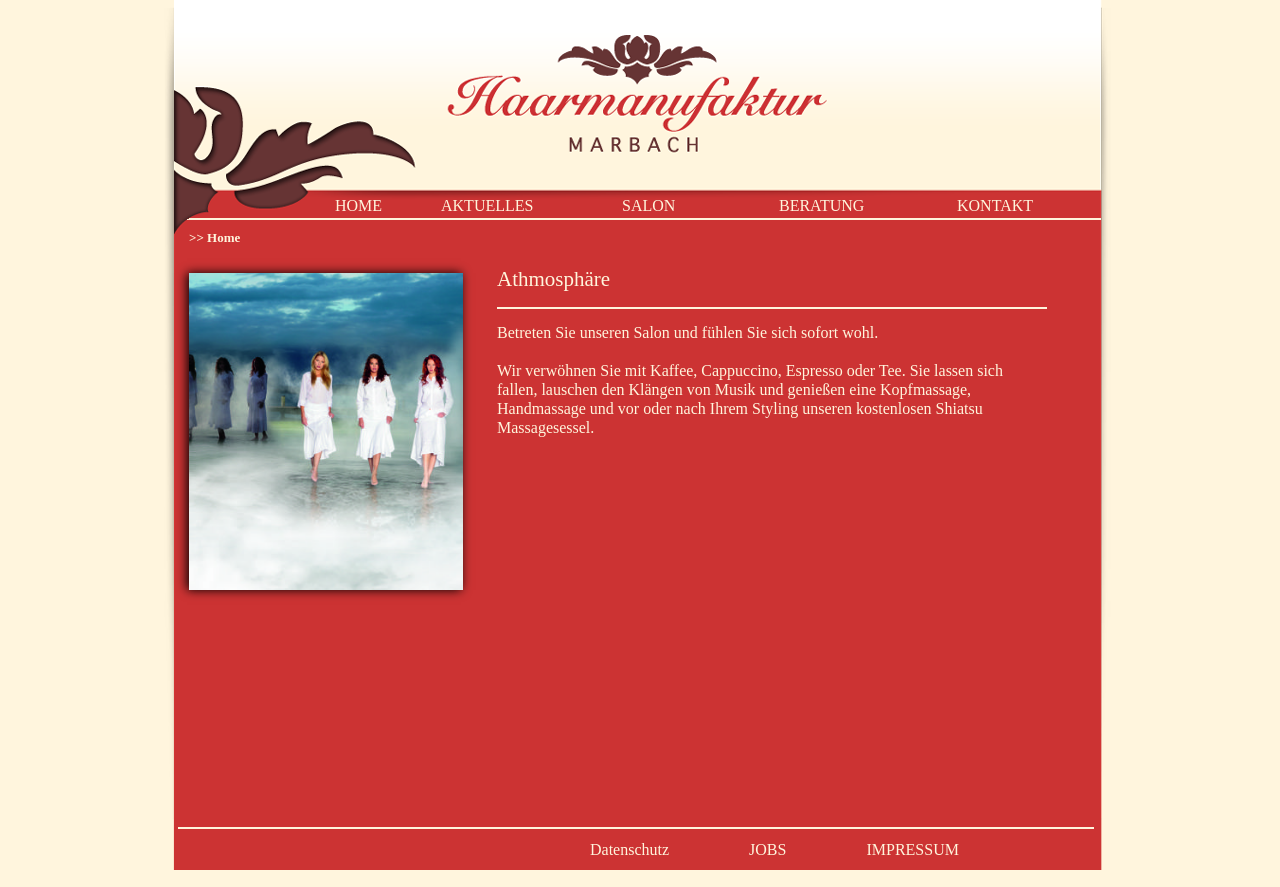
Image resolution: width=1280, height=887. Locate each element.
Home (223, 237)
